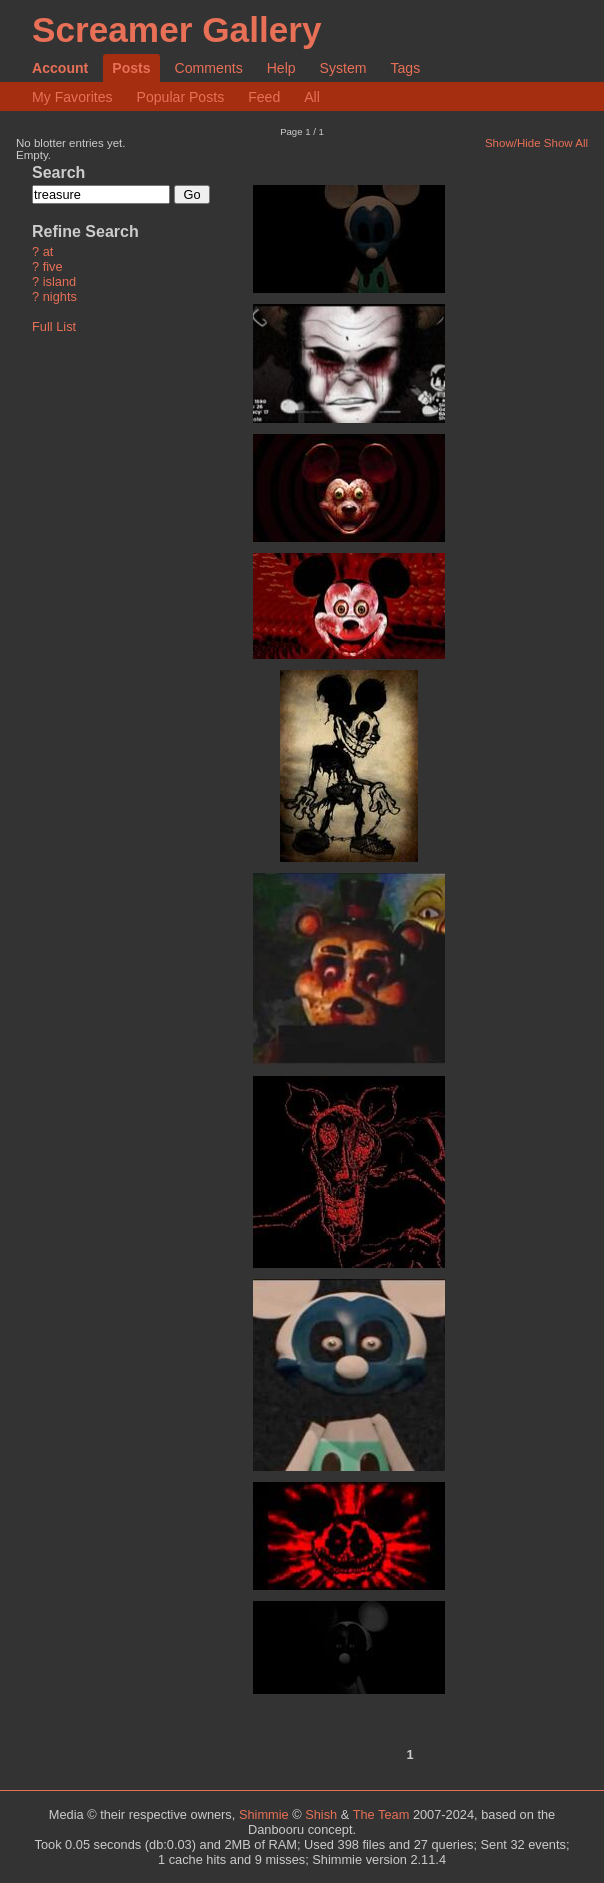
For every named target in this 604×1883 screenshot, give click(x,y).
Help (281, 68)
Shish (321, 1814)
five (53, 267)
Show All (566, 143)
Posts (131, 68)
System (343, 68)
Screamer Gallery (177, 29)
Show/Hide (513, 143)
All (312, 97)
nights (60, 297)
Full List (54, 326)
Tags (405, 68)
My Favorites (72, 97)
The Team (381, 1814)
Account (60, 68)
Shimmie (264, 1814)
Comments (209, 68)
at (48, 252)
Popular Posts (181, 97)
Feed (264, 97)
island (59, 282)
